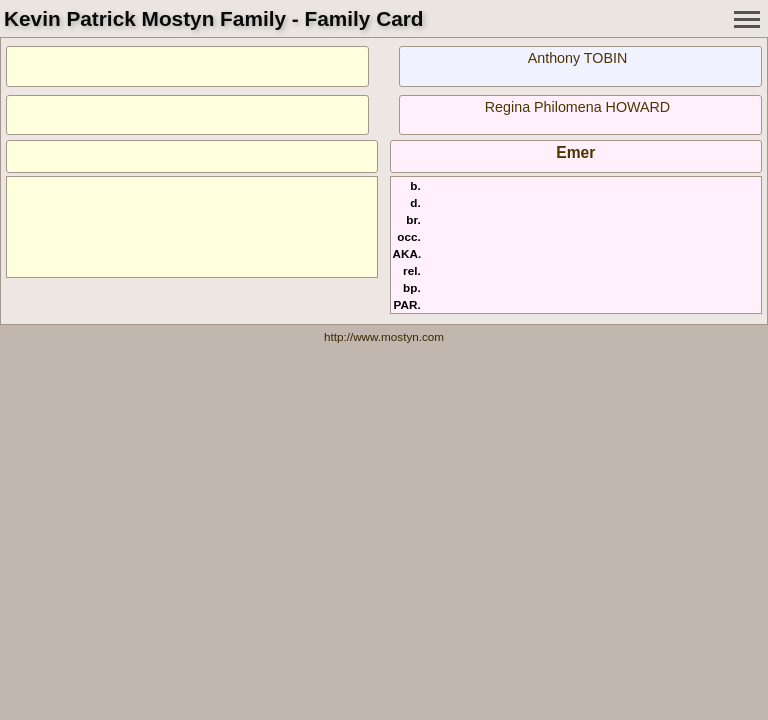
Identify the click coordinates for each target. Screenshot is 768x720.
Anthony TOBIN (578, 58)
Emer (575, 152)
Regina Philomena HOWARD (577, 107)
